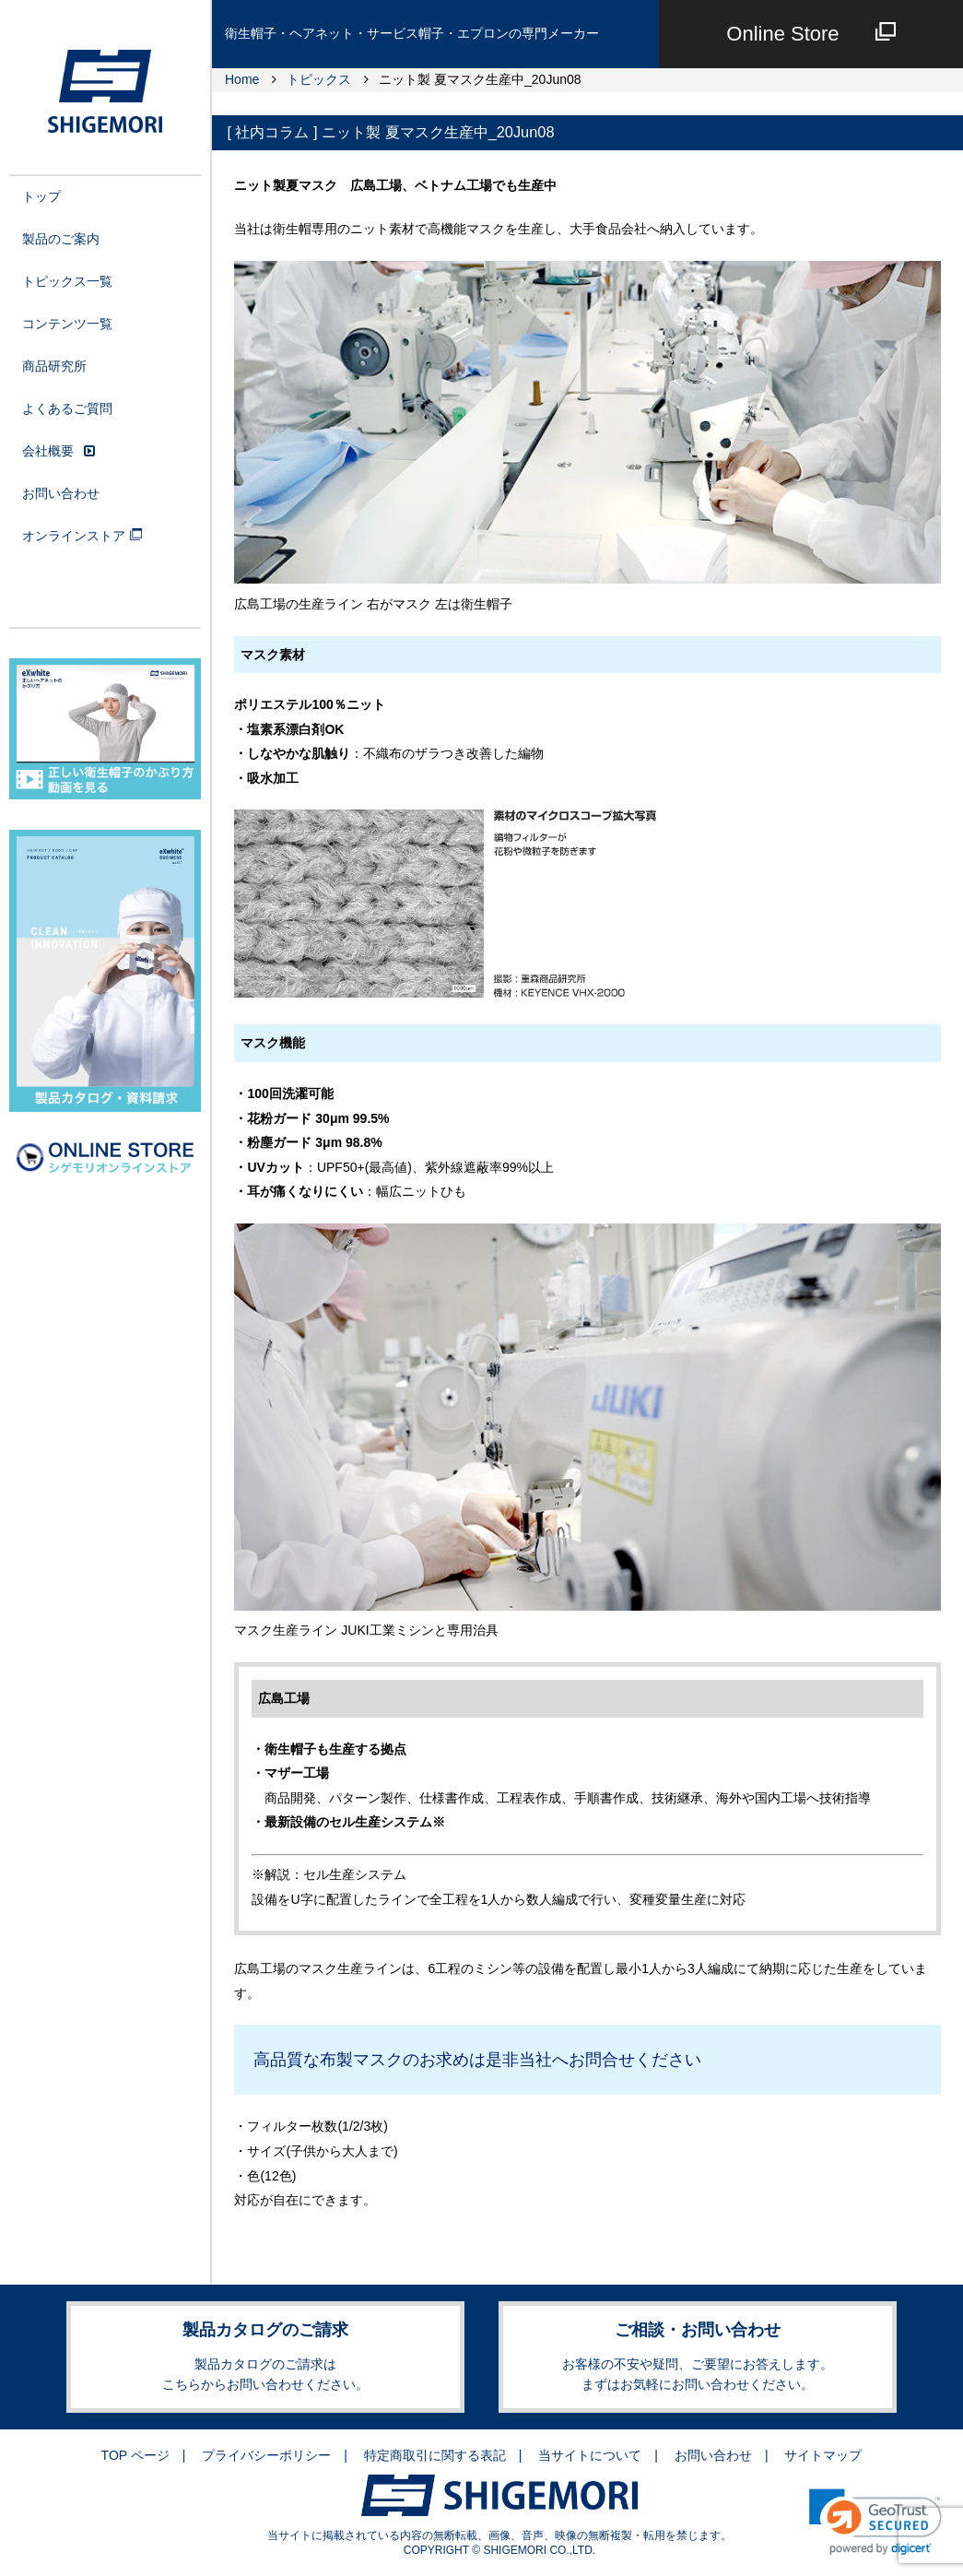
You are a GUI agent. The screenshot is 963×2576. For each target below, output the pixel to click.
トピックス (319, 79)
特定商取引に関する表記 (435, 2455)
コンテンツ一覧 (67, 323)
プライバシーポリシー (266, 2455)
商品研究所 (54, 366)
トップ (41, 196)
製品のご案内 (61, 238)
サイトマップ (823, 2455)
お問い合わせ (61, 493)
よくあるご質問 (67, 408)
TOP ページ (135, 2455)
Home (242, 79)
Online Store (810, 34)
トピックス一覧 (67, 281)
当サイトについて (589, 2455)
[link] (875, 2522)
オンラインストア (82, 535)
